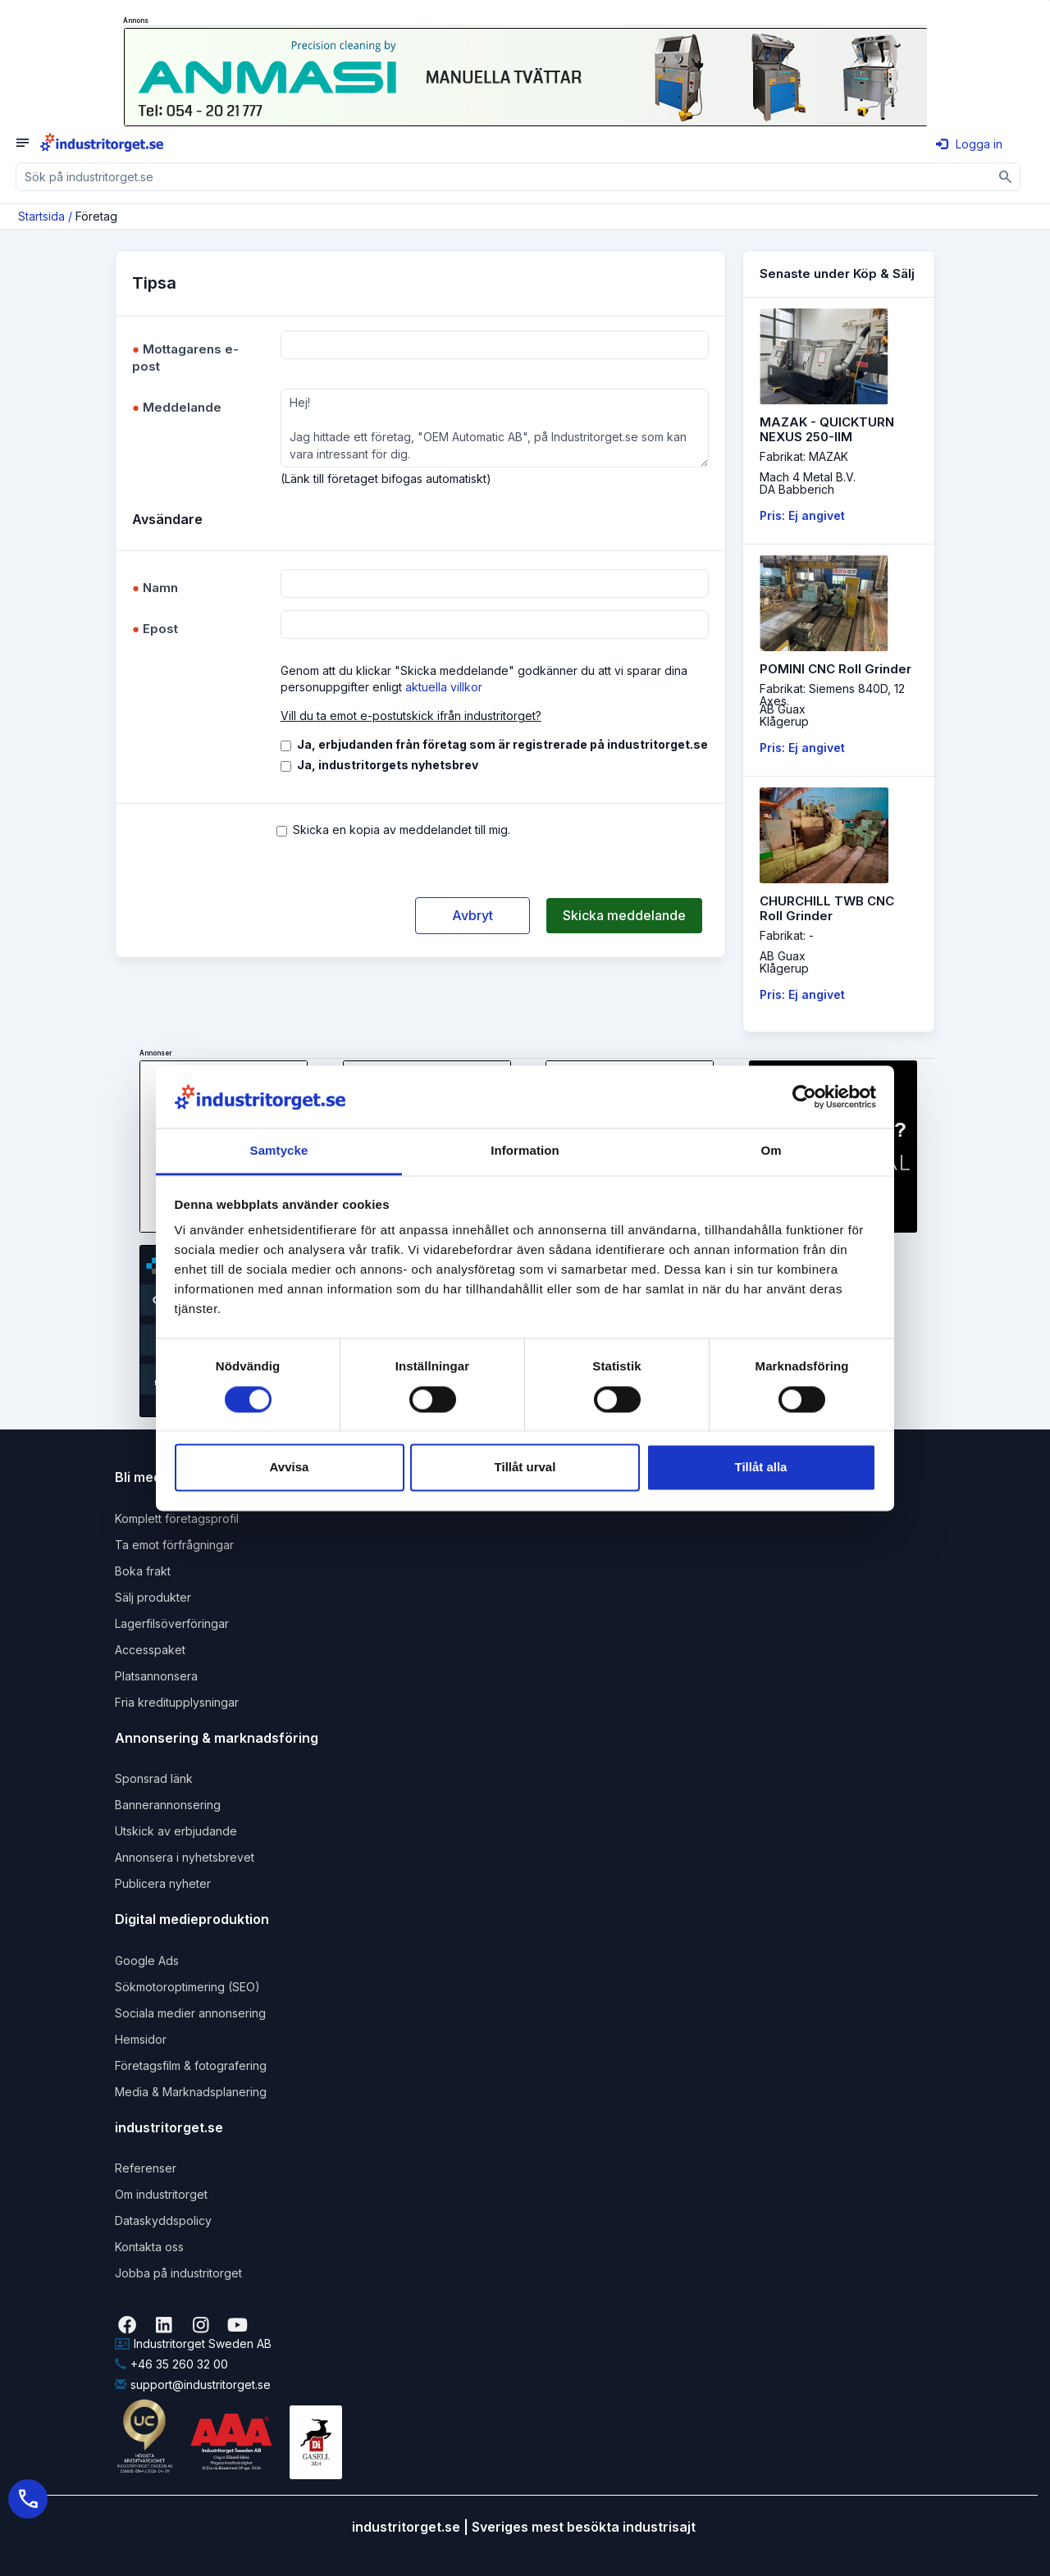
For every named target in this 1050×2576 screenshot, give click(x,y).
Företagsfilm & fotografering (191, 2065)
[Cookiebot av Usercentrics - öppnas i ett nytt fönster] (804, 1096)
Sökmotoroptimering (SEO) (187, 1987)
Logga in (969, 144)
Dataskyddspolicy (163, 2220)
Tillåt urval (525, 1468)
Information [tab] (525, 1151)
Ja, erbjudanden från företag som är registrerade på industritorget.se (502, 744)
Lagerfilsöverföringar (172, 1623)
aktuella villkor (443, 687)
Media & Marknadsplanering (191, 2092)
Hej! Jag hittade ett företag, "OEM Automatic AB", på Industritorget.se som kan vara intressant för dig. (495, 428)
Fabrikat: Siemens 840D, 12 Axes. (832, 695)
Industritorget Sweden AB (193, 2343)
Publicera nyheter (163, 1883)
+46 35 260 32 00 (171, 2364)
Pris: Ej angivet (802, 515)
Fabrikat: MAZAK (804, 456)
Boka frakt (143, 1571)
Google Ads (147, 1960)
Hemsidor (141, 2039)
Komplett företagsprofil (177, 1518)
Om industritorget (161, 2194)
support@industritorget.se (193, 2384)
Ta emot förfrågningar (174, 1545)
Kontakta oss (149, 2247)
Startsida (41, 216)
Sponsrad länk (154, 1778)
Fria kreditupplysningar (177, 1702)
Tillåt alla (761, 1468)
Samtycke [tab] (279, 1151)
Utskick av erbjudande (176, 1831)
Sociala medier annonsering (190, 2013)
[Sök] (1006, 176)
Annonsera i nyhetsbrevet (184, 1857)
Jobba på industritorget (178, 2273)
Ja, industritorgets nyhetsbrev (387, 765)
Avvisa (289, 1468)
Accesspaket (150, 1650)
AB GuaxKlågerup (784, 715)
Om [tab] (770, 1151)
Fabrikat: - (787, 935)
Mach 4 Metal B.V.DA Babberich (808, 483)
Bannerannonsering (168, 1805)
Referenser (145, 2168)
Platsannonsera (156, 1676)
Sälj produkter (153, 1597)
